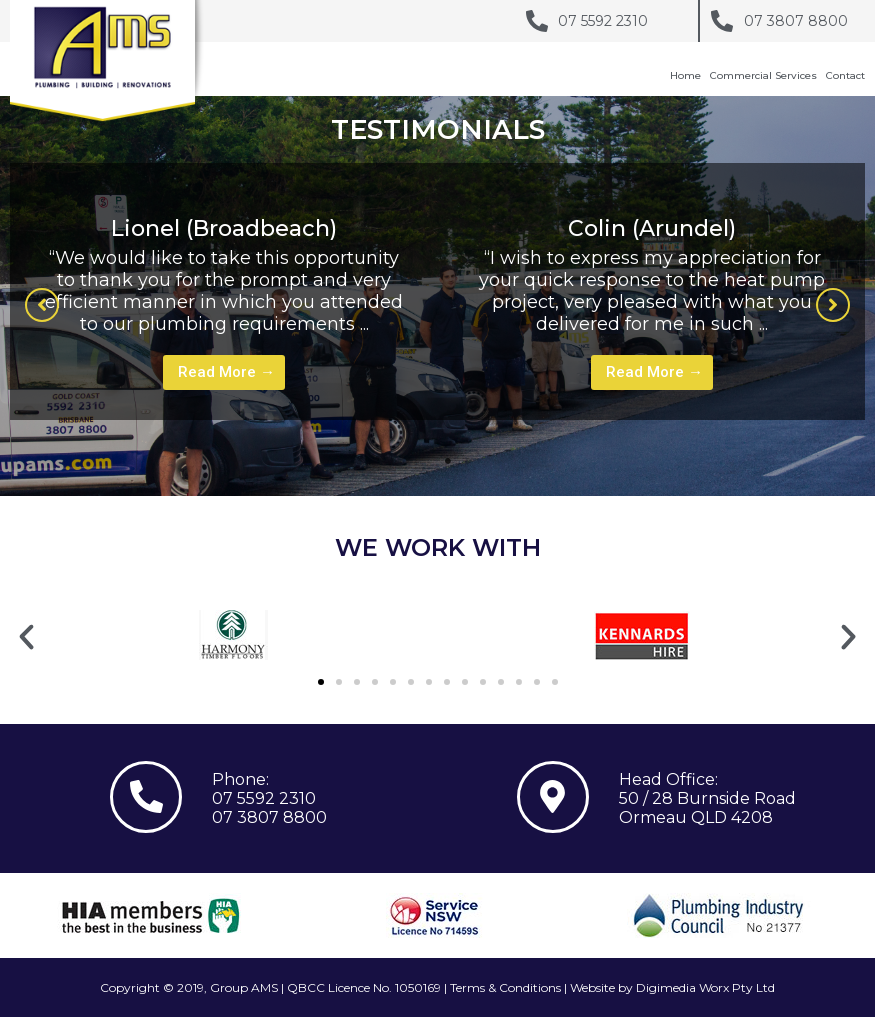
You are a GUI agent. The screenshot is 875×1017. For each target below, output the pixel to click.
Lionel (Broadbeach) (224, 228)
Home (685, 75)
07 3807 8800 (269, 817)
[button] (42, 305)
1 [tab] (448, 461)
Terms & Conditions (505, 987)
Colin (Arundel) (652, 228)
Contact (845, 75)
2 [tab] (468, 461)
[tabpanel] (224, 291)
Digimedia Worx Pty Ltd (705, 987)
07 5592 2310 (264, 798)
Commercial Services (763, 75)
